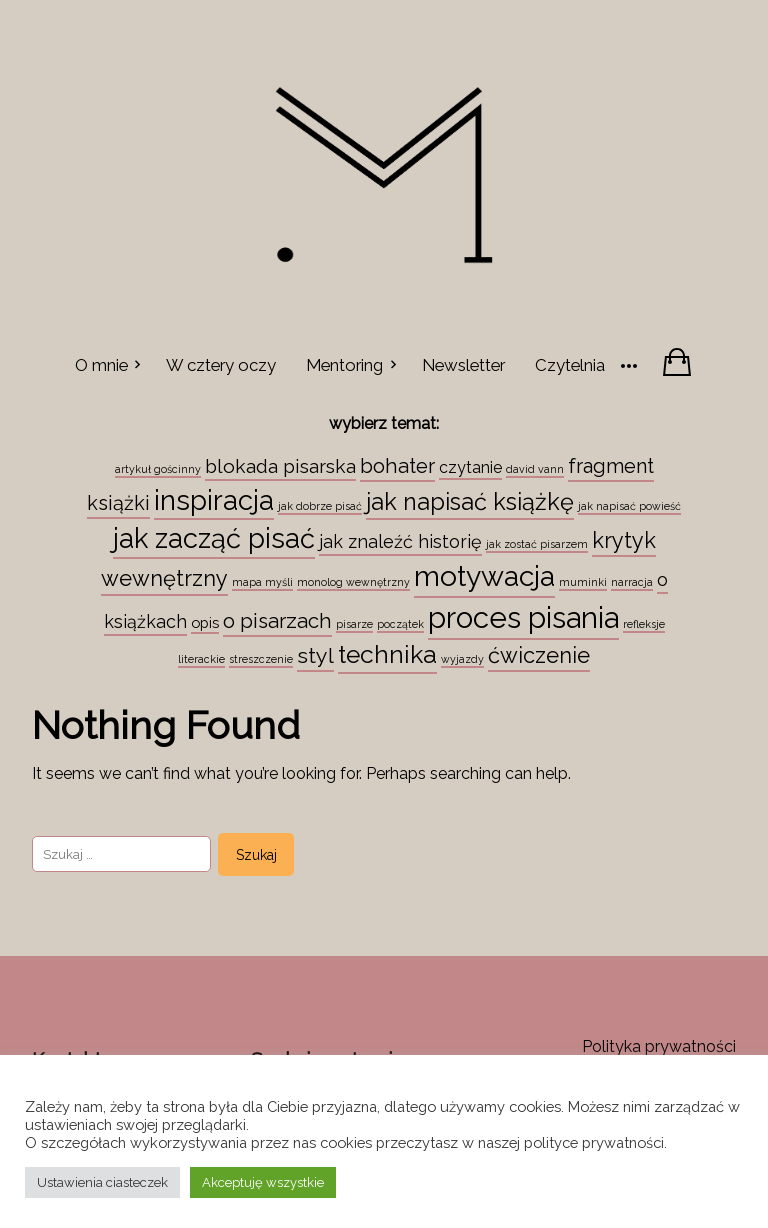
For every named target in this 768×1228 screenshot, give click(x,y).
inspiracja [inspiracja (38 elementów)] (214, 500)
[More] (629, 364)
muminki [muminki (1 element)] (583, 582)
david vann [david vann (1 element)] (535, 469)
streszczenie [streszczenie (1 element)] (261, 659)
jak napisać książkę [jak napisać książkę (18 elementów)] (470, 502)
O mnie (101, 365)
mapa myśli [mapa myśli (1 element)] (262, 582)
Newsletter (463, 365)
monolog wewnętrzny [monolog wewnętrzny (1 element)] (353, 582)
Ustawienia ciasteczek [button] (102, 1182)
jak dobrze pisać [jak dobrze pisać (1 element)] (320, 506)
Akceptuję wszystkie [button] (263, 1182)
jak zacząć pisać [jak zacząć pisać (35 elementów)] (214, 538)
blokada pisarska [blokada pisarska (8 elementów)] (280, 466)
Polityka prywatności (659, 1046)
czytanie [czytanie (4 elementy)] (470, 467)
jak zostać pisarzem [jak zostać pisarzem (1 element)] (537, 544)
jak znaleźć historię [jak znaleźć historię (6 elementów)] (400, 541)
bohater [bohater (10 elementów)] (397, 466)
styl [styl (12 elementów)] (315, 655)
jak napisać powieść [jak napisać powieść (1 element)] (629, 506)
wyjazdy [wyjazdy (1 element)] (462, 659)
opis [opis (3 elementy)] (205, 622)
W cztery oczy (221, 365)
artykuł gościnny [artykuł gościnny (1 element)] (158, 469)
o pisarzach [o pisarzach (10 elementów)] (277, 621)
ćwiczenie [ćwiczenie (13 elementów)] (539, 655)
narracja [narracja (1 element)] (632, 582)
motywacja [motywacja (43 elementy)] (484, 576)
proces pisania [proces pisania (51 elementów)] (523, 617)
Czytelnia (570, 365)
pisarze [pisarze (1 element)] (354, 624)
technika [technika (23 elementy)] (387, 654)
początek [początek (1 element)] (400, 624)
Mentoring (344, 365)
